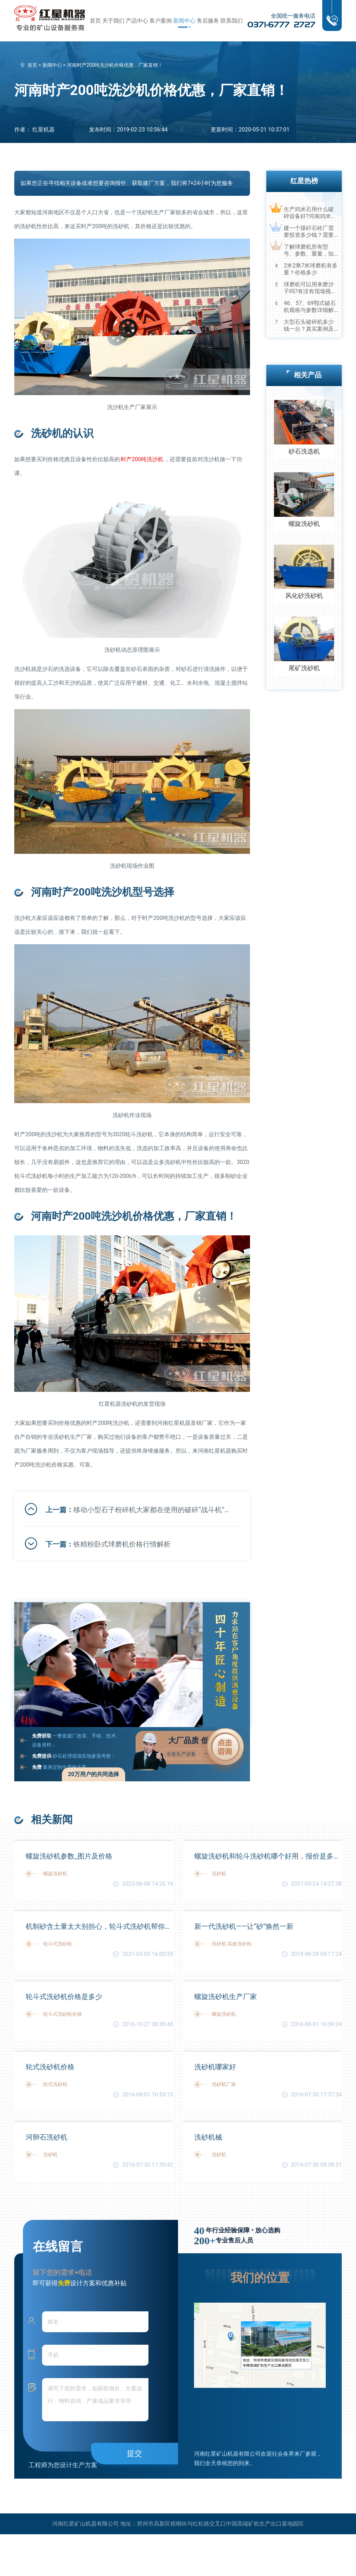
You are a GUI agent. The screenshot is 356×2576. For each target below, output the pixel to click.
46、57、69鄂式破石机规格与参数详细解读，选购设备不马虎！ (310, 307)
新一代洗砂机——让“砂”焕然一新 (243, 1926)
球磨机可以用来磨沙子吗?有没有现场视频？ (309, 288)
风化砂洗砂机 (304, 595)
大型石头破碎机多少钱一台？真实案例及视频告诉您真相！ (309, 325)
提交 (134, 2453)
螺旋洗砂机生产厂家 (225, 1996)
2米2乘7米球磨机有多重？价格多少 (311, 269)
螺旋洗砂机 (304, 523)
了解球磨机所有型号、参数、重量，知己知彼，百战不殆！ (309, 250)
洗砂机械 (208, 2137)
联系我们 (231, 20)
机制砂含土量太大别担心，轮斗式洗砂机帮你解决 (99, 1926)
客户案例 (160, 20)
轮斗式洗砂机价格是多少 (64, 1996)
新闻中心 (184, 20)
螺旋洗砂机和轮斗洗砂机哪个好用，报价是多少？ (268, 1856)
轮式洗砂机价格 (50, 2067)
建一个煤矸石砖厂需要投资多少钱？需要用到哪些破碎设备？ (309, 232)
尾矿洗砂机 (304, 668)
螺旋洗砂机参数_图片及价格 (69, 1856)
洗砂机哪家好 (215, 2067)
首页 (95, 20)
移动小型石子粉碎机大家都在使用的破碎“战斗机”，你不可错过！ (151, 1510)
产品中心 (137, 20)
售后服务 (208, 20)
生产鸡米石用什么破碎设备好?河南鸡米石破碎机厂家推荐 (310, 213)
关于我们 (113, 20)
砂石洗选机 (304, 451)
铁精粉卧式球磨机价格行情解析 (122, 1544)
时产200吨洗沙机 (142, 459)
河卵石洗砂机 (46, 2137)
